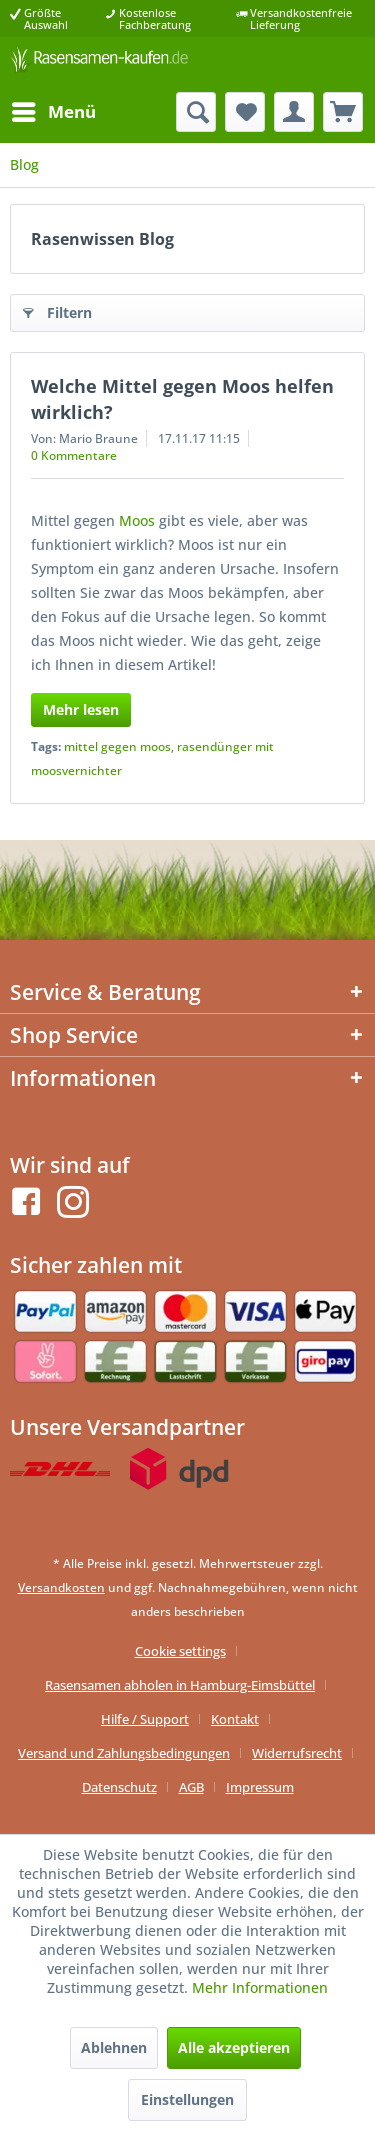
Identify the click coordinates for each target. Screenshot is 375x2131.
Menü (54, 109)
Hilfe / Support (145, 1719)
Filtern (57, 309)
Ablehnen (114, 2047)
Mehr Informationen (260, 1987)
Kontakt (235, 1719)
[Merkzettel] (245, 112)
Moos (137, 520)
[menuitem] (53, 112)
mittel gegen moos (117, 746)
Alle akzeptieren (234, 2047)
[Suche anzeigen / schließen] (196, 112)
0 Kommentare (74, 455)
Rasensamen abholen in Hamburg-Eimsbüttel (180, 1685)
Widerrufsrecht (297, 1753)
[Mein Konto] (294, 112)
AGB (191, 1787)
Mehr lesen (81, 709)
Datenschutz (119, 1787)
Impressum (260, 1787)
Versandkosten (61, 1587)
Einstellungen (187, 2099)
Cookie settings (180, 1651)
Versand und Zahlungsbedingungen (124, 1753)
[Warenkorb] (343, 112)
